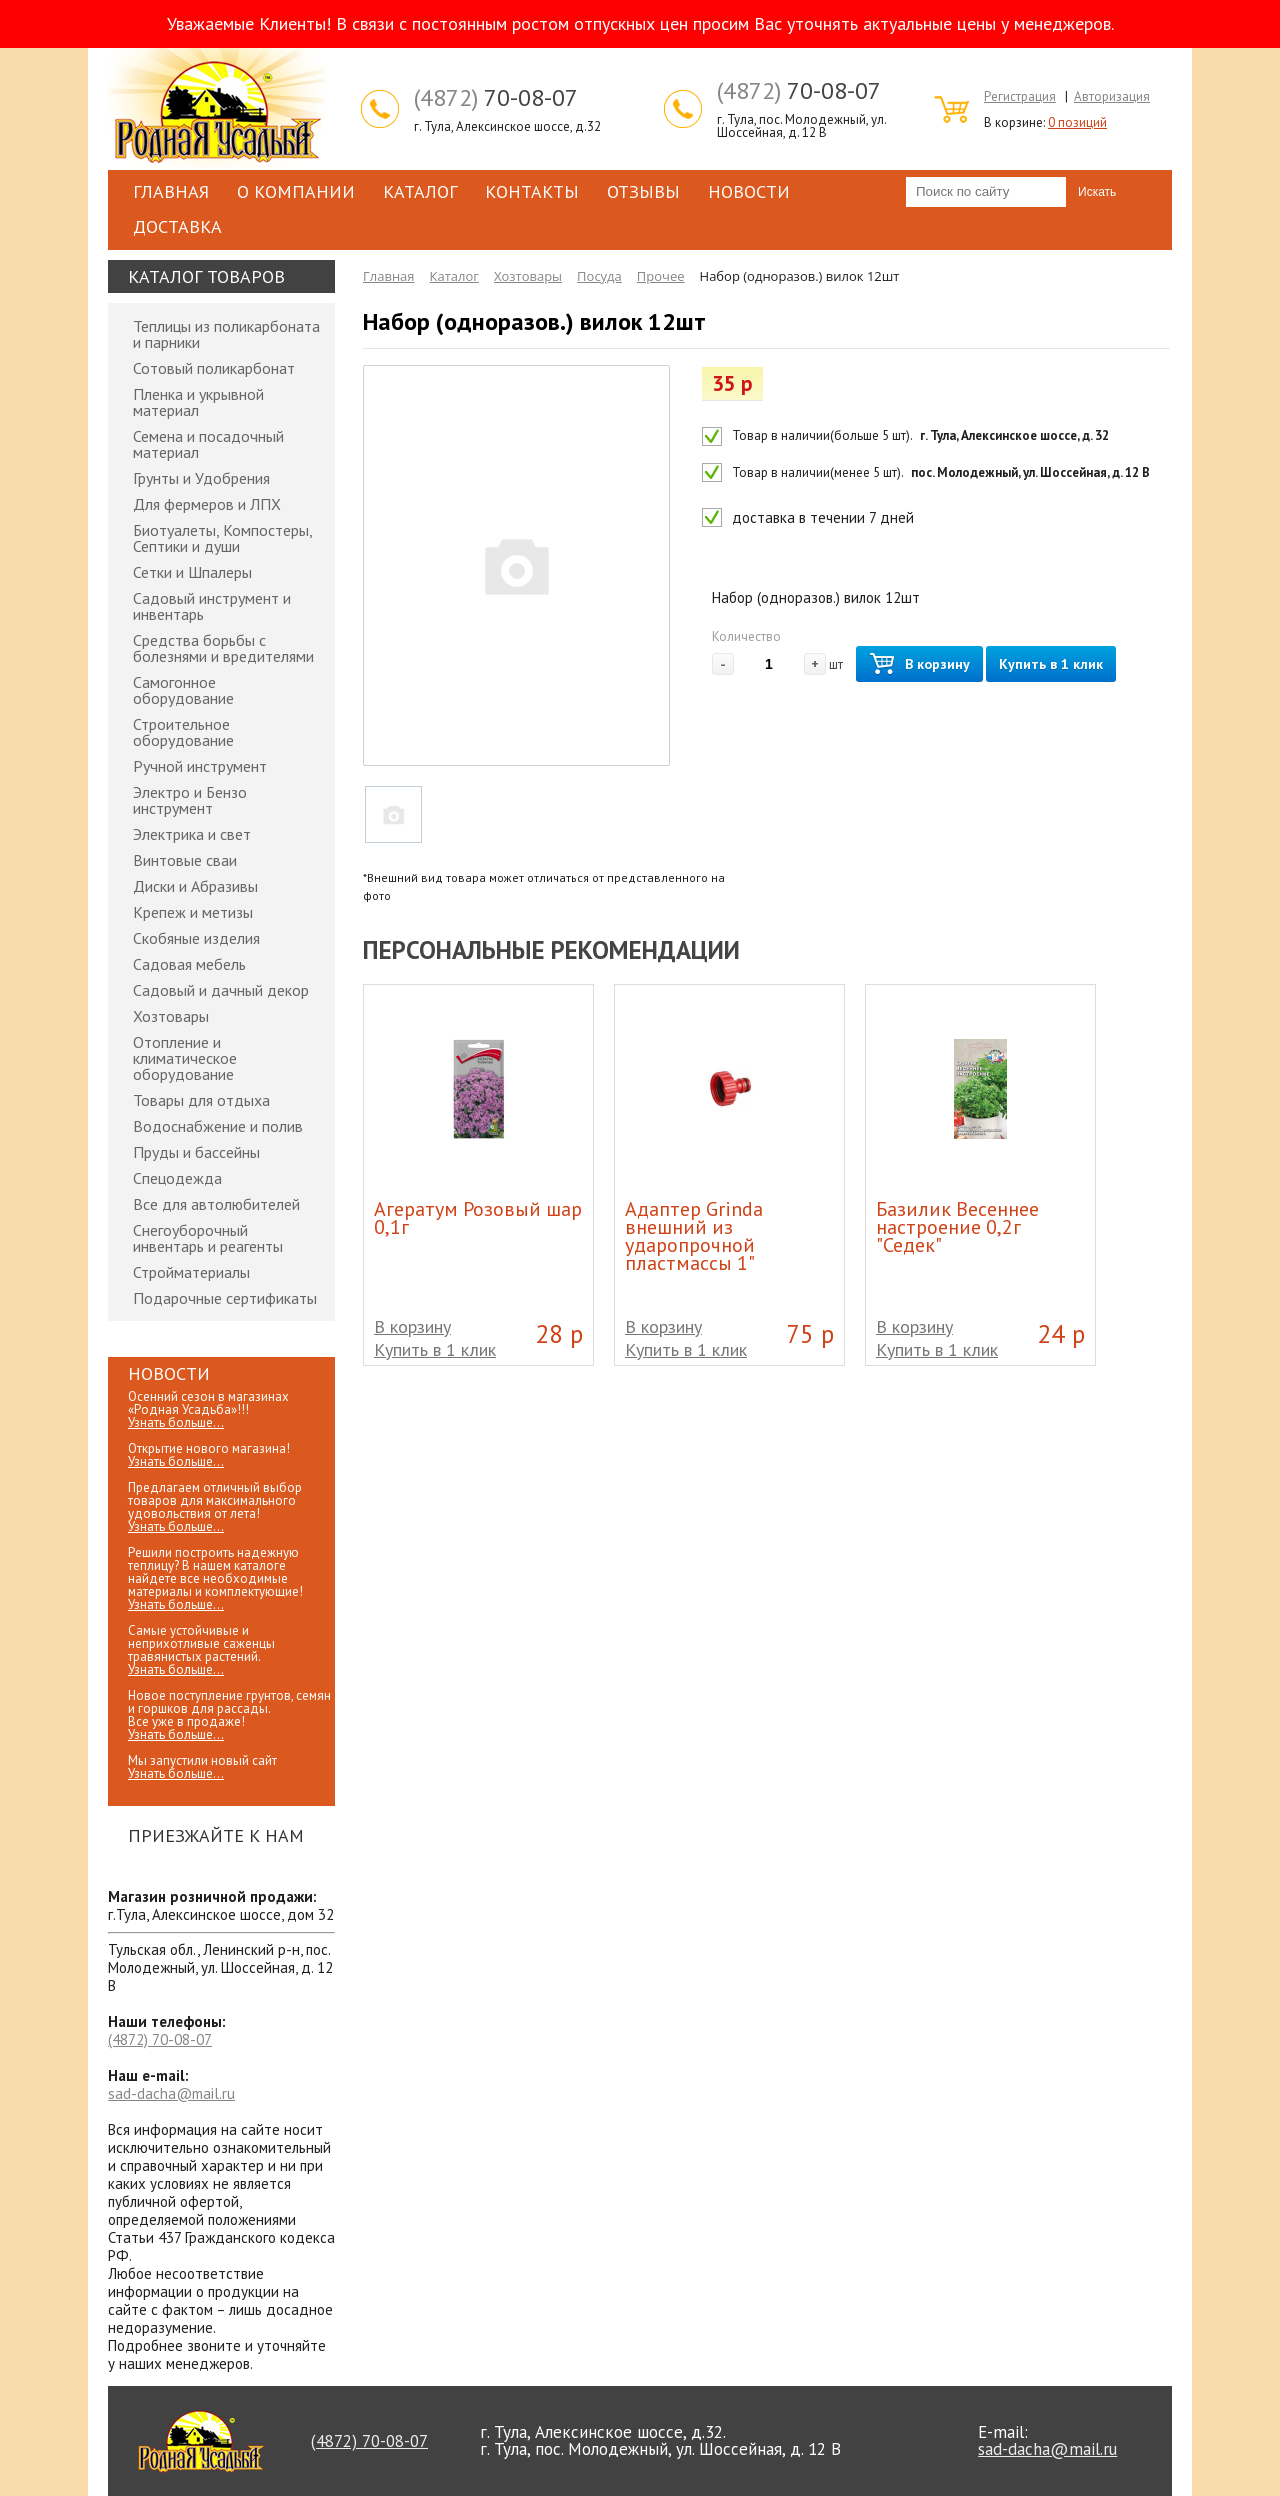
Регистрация (1020, 96)
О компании (296, 191)
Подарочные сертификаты (225, 1298)
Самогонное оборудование (183, 690)
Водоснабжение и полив (218, 1126)
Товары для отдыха (201, 1100)
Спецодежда (177, 1178)
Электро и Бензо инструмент (190, 800)
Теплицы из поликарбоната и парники (226, 334)
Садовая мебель (189, 964)
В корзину (919, 664)
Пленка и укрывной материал (198, 402)
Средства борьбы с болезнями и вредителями (223, 648)
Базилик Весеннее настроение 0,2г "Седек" (957, 1227)
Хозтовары (171, 1016)
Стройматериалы (191, 1272)
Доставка (177, 226)
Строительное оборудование (183, 732)
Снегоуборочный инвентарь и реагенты (208, 1238)
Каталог (420, 191)
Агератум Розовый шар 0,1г (478, 1218)
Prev (1038, 948)
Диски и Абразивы (195, 886)
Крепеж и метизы (193, 912)
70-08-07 (496, 98)
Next (1080, 948)
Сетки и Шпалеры (192, 572)
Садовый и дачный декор (221, 990)
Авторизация (1112, 96)
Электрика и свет (192, 834)
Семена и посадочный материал (208, 444)
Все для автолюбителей (216, 1204)
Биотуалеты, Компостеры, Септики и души (222, 538)
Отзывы (643, 191)
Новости (749, 191)
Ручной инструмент (200, 766)
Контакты (532, 191)
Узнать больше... (176, 1422)
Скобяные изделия (196, 938)
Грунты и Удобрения (201, 478)
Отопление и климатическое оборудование (185, 1058)
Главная (171, 191)
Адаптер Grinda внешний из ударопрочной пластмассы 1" (694, 1236)
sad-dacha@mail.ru (171, 2093)
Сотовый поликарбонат (214, 368)
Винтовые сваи (185, 860)
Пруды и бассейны (196, 1152)
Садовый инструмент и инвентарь (212, 606)
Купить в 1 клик (1051, 664)
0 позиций (1077, 122)
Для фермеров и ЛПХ (207, 504)
